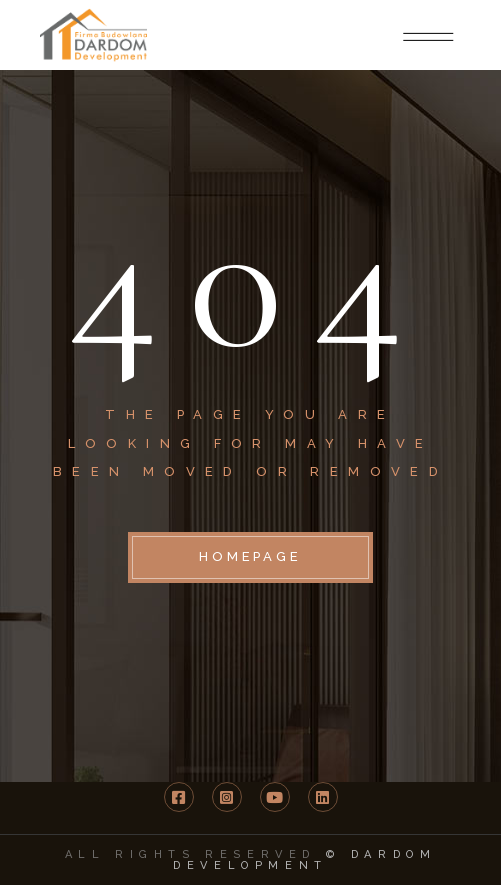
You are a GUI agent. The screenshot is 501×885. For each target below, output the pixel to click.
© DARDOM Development (304, 860)
